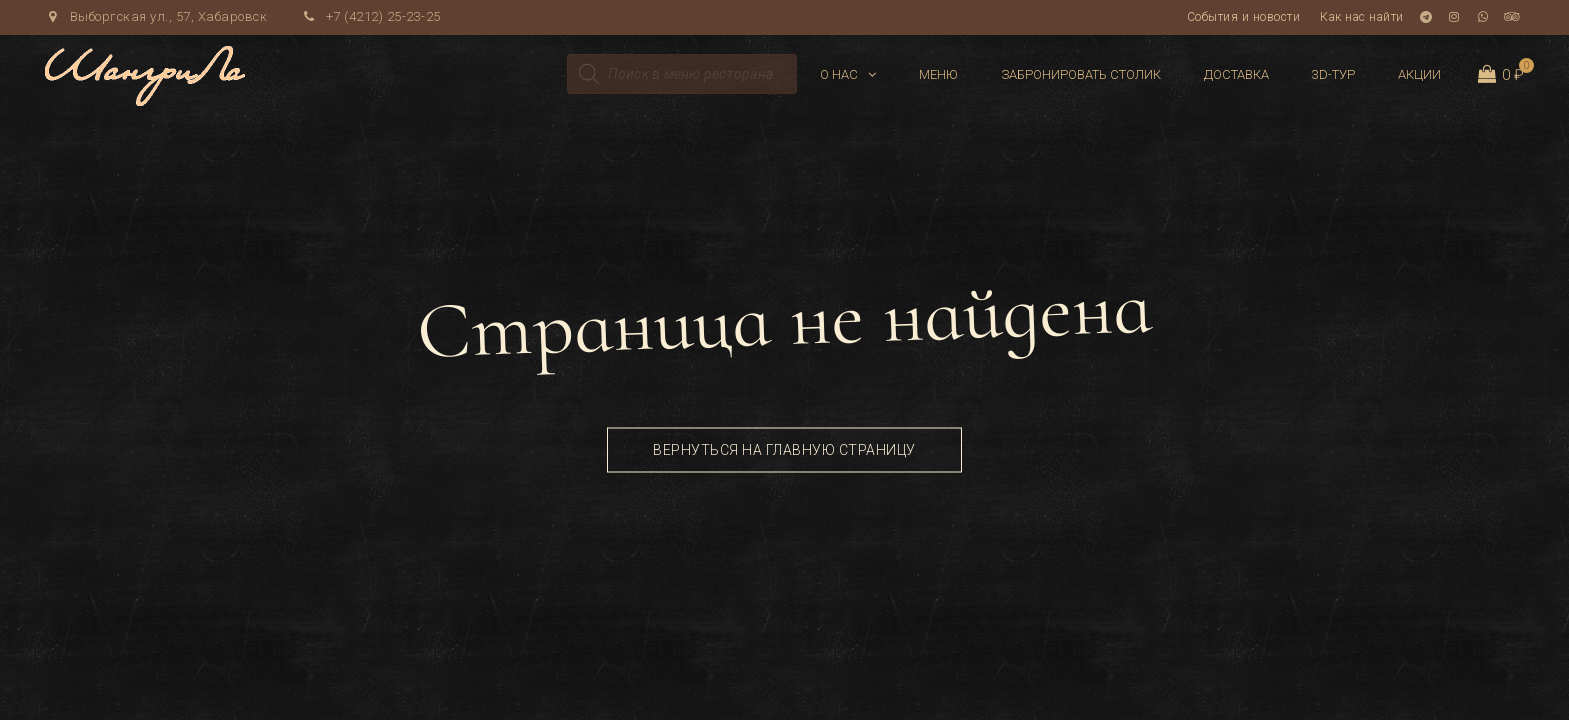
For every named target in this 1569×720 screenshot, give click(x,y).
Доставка (1236, 74)
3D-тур (1333, 74)
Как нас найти (1362, 17)
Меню (938, 74)
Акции (1419, 74)
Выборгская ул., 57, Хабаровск (156, 16)
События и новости (1244, 17)
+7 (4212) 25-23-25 (371, 16)
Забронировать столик (1081, 74)
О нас (839, 74)
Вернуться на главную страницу (784, 450)
